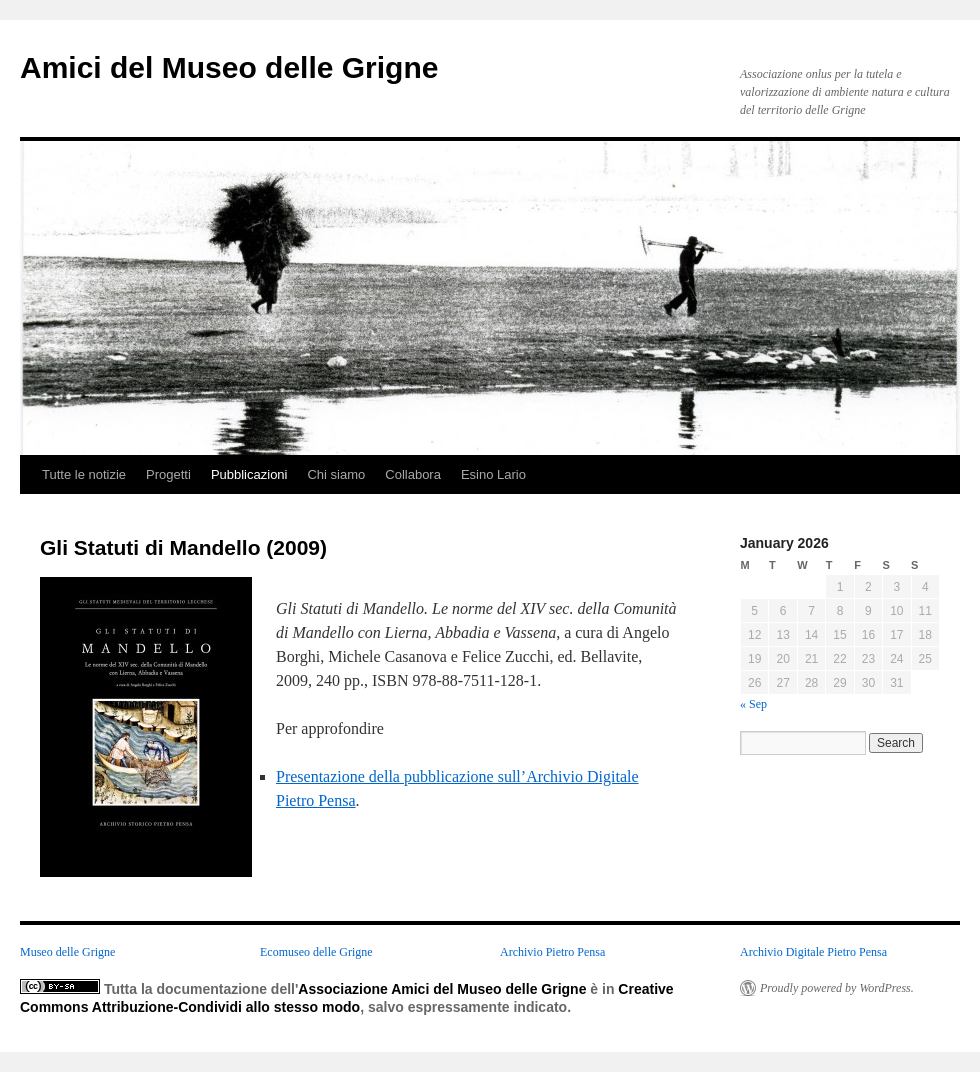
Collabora (413, 474)
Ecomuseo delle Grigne (316, 952)
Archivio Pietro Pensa (552, 952)
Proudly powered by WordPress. (837, 988)
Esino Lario (493, 474)
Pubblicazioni (249, 474)
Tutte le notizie (84, 474)
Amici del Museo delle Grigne (229, 67)
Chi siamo (336, 474)
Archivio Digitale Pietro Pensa (813, 952)
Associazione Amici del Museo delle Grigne (442, 989)
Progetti (168, 474)
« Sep (753, 704)
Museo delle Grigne (67, 952)
